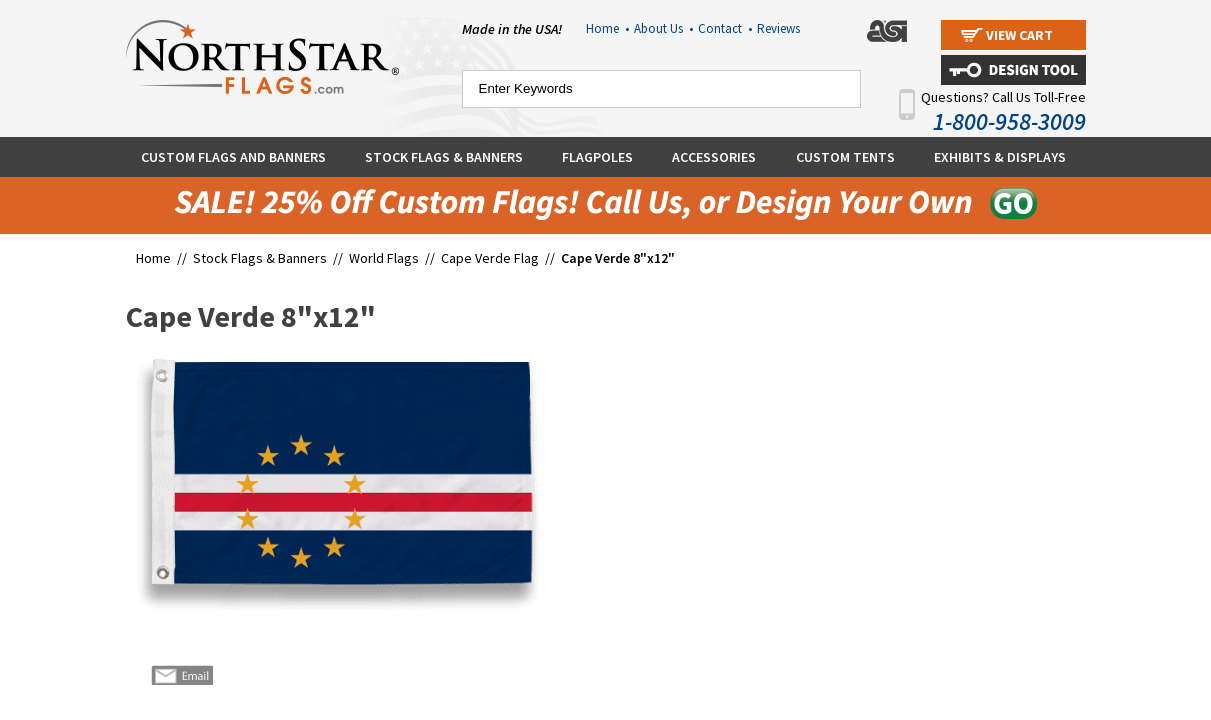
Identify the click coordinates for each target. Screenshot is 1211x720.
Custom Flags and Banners (233, 157)
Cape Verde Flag (490, 258)
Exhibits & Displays (1000, 157)
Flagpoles (597, 157)
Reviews (778, 28)
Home (607, 28)
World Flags (384, 258)
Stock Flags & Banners (444, 157)
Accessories (714, 157)
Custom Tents (845, 157)
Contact (725, 28)
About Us (663, 28)
